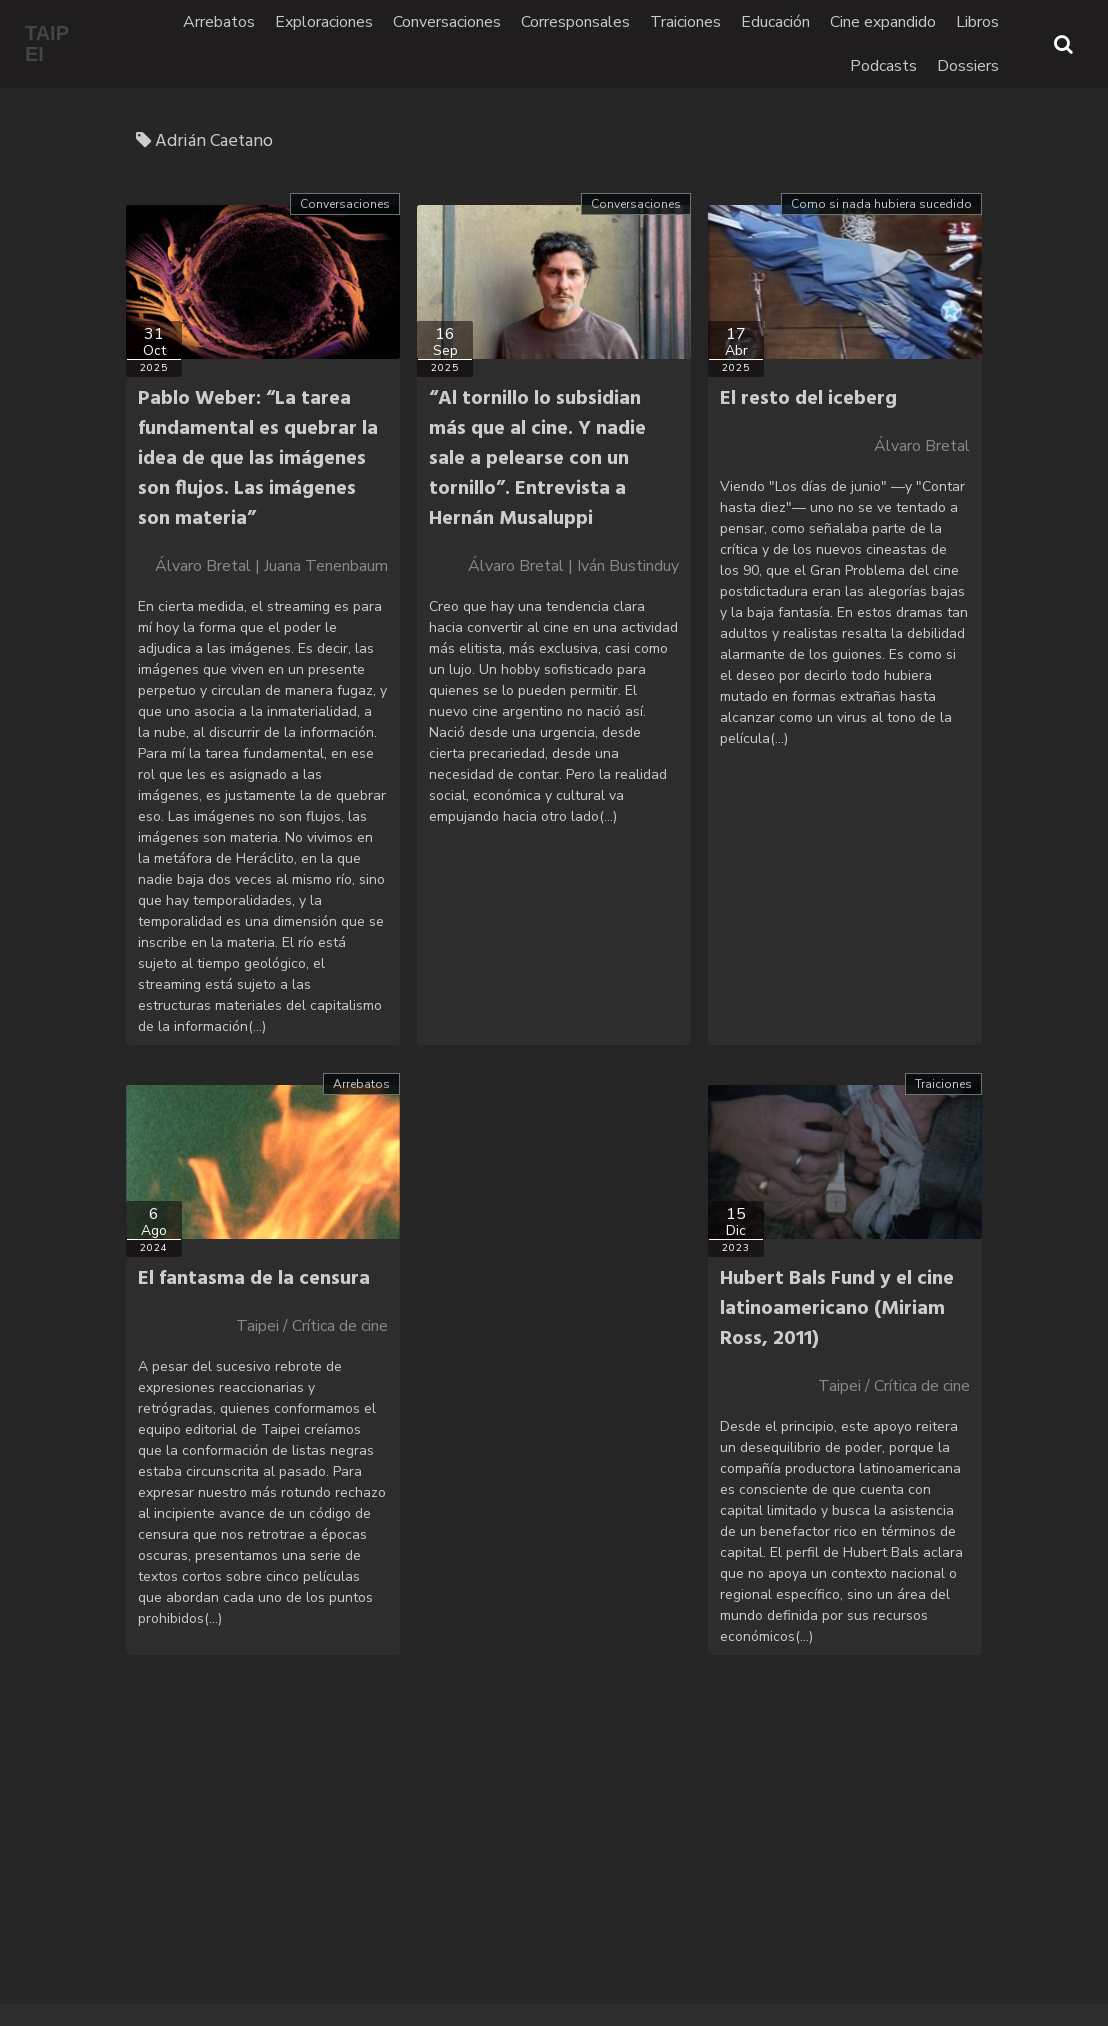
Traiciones (685, 22)
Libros (977, 22)
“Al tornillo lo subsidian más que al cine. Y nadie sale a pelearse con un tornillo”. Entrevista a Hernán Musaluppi (537, 459)
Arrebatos (219, 22)
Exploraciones (324, 22)
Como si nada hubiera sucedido (881, 204)
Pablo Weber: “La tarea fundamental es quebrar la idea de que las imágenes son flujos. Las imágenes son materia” (258, 459)
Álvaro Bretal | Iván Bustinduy (573, 566)
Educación (775, 22)
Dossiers (968, 66)
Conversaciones (447, 22)
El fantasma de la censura (254, 1279)
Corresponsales (575, 22)
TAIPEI (47, 44)
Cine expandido (883, 22)
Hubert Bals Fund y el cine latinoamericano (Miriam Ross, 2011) (837, 1309)
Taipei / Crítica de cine (312, 1326)
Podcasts (883, 66)
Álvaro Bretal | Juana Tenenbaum (271, 566)
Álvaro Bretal (922, 446)
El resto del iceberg (808, 399)
